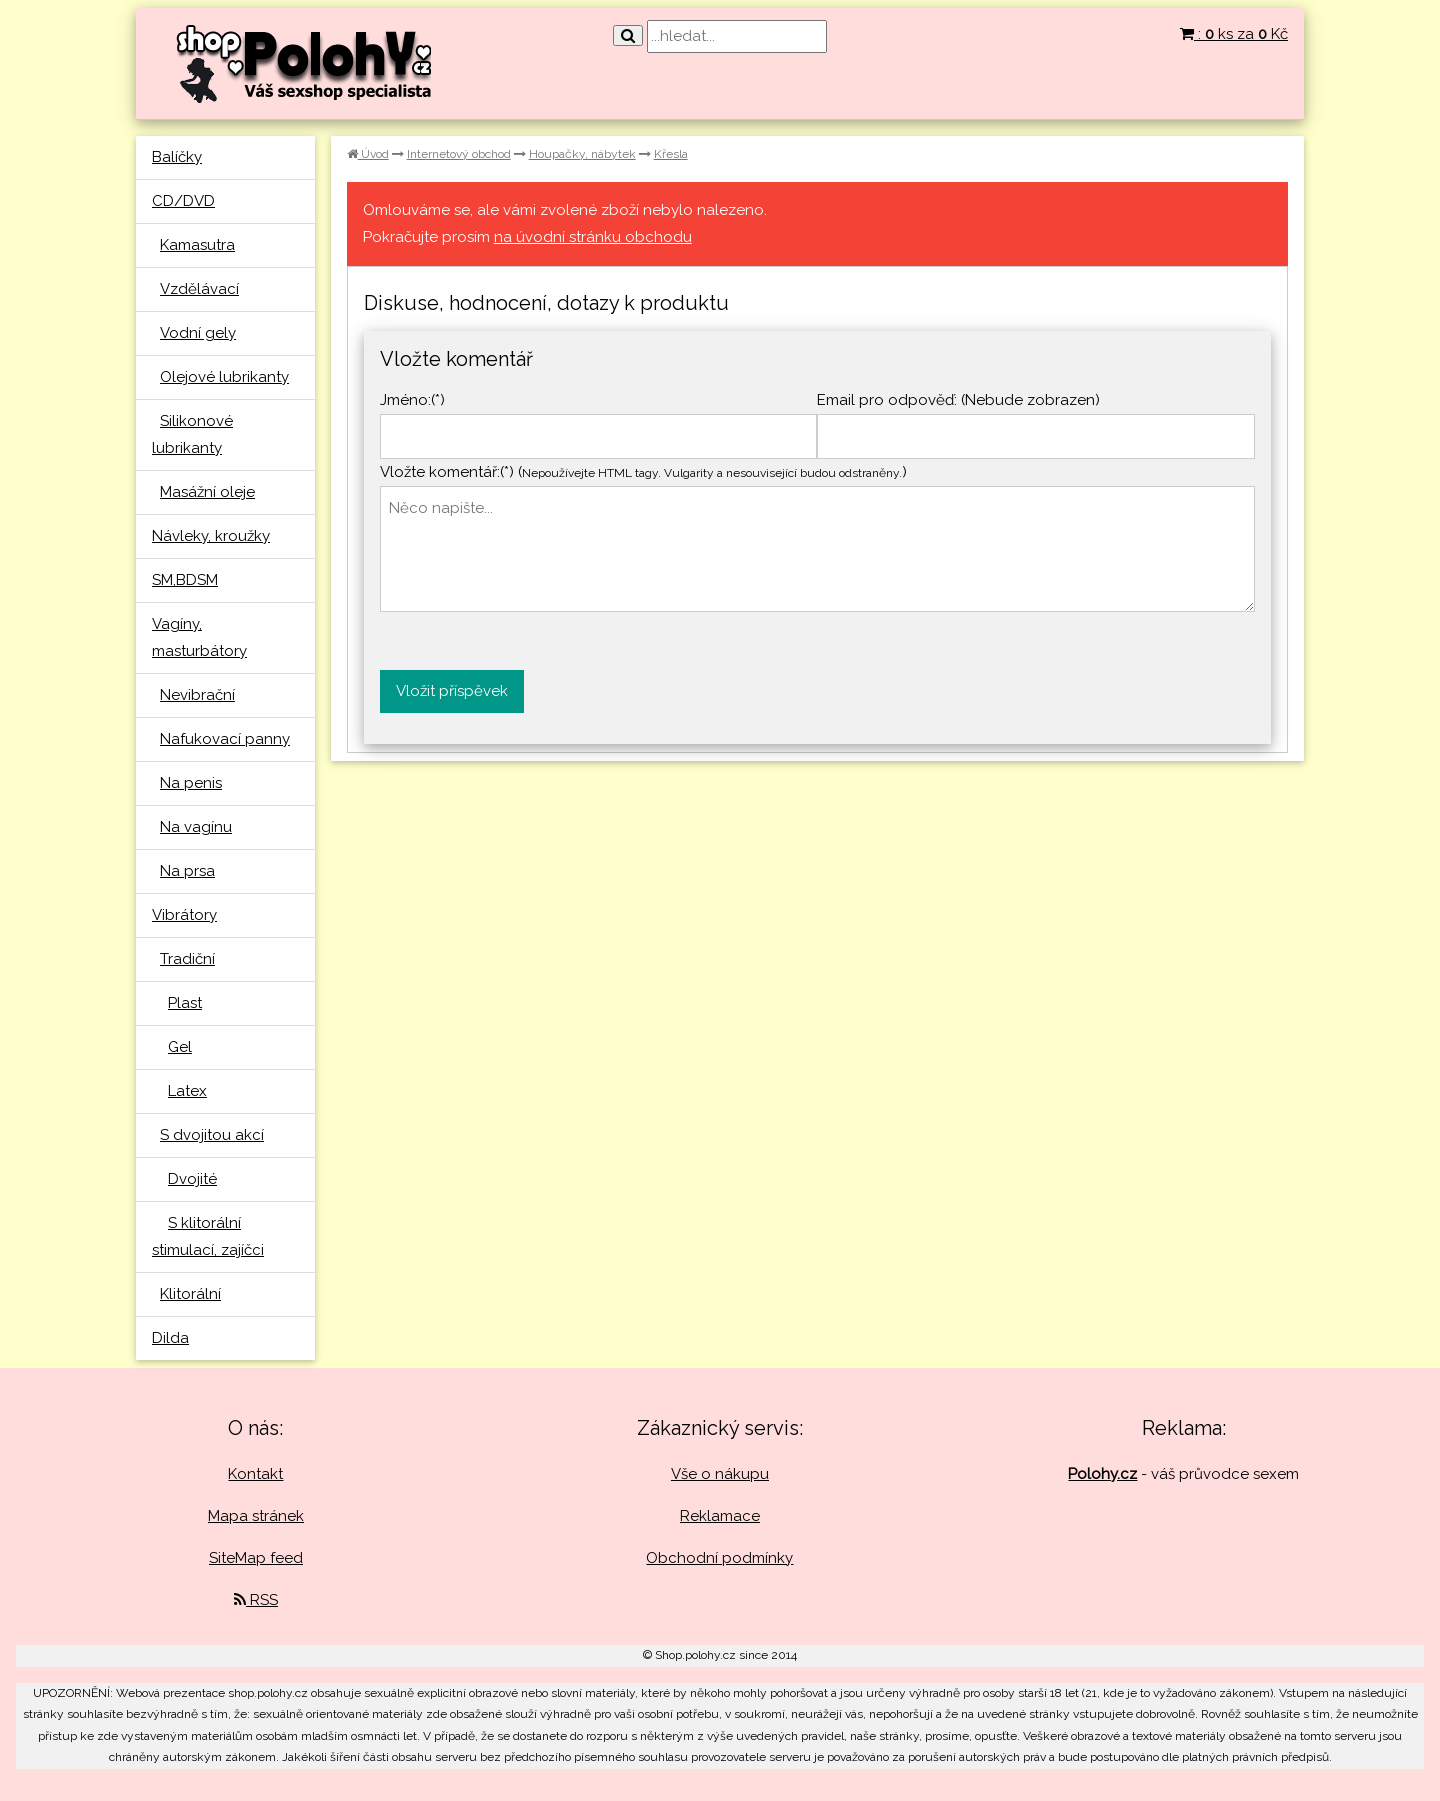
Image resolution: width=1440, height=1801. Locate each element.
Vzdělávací (199, 289)
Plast (185, 1003)
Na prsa (187, 871)
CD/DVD (183, 201)
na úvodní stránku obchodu (593, 237)
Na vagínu (196, 827)
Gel (180, 1047)
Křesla (671, 154)
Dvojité (192, 1179)
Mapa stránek (256, 1516)
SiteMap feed (256, 1558)
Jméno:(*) (412, 400)
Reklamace (720, 1516)
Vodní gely (198, 333)
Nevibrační (197, 695)
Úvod (368, 154)
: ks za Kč (1234, 34)
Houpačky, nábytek (582, 154)
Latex (187, 1091)
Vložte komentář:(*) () (643, 472)
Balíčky (177, 157)
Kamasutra (197, 245)
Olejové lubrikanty (224, 377)
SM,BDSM (185, 580)
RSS (256, 1600)
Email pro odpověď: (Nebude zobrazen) (958, 400)
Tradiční (187, 959)
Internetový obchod (459, 154)
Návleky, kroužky (211, 536)
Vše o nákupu (720, 1474)
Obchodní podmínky (719, 1558)
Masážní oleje (207, 492)
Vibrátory (184, 915)
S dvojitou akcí (212, 1135)
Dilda (170, 1338)
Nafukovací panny (225, 739)
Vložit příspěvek (452, 691)
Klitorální (190, 1294)
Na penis (191, 783)
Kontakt (255, 1474)
